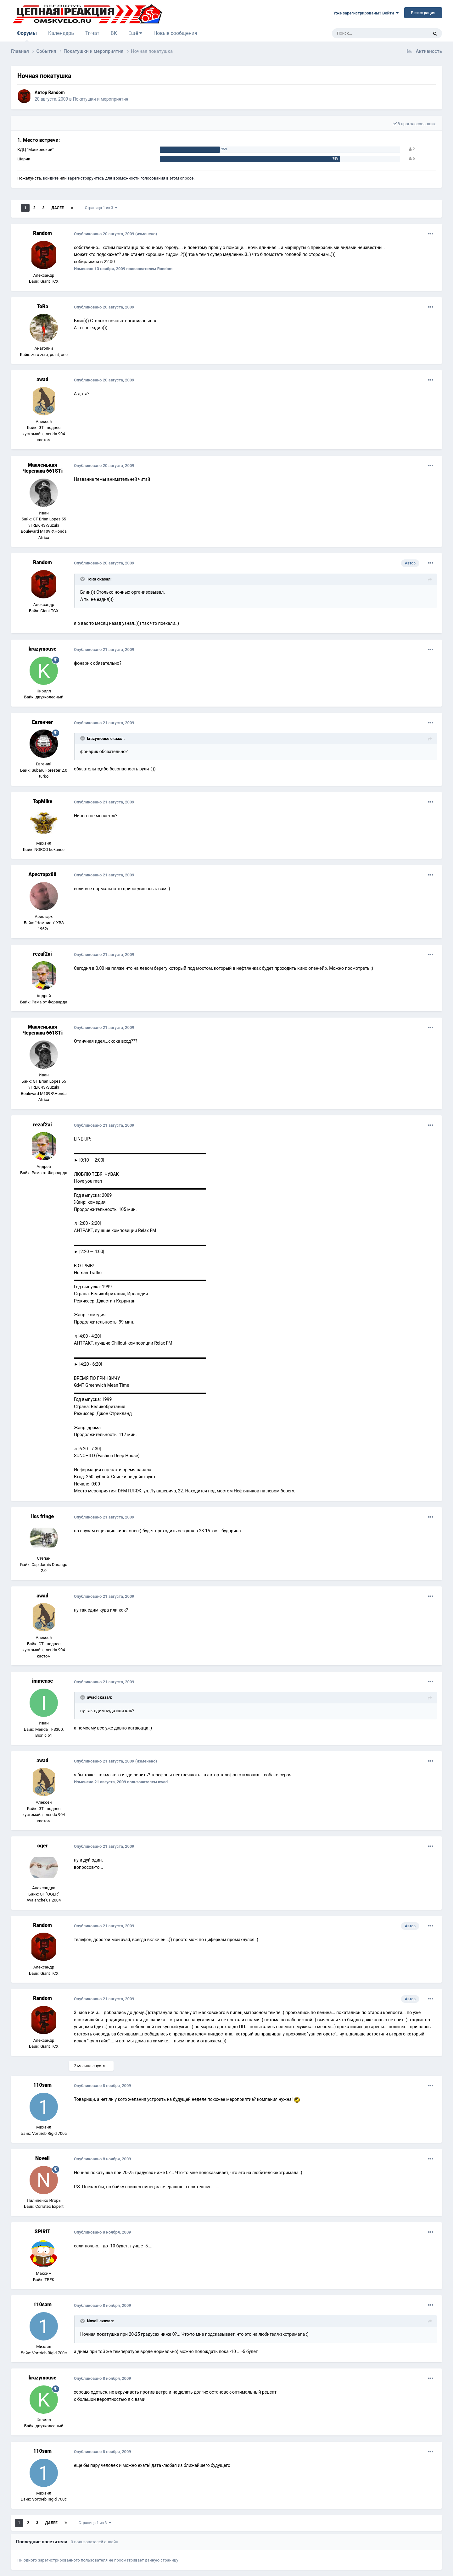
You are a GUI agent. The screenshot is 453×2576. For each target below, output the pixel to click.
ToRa (42, 306)
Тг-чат (92, 33)
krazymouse (42, 649)
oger (42, 1846)
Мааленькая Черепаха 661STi (42, 468)
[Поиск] (366, 33)
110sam (42, 2085)
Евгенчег (42, 722)
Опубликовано (104, 233)
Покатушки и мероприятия (100, 99)
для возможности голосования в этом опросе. (149, 178)
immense (42, 1681)
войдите (51, 178)
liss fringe (42, 1516)
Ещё (135, 33)
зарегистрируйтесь (86, 178)
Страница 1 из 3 (101, 208)
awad (42, 379)
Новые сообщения (175, 33)
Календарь (61, 33)
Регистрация (423, 12)
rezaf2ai (42, 954)
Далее (58, 208)
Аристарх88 (42, 874)
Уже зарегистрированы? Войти (366, 13)
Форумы (27, 36)
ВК (114, 33)
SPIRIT (42, 2232)
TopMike (42, 801)
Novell (42, 2158)
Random (56, 92)
